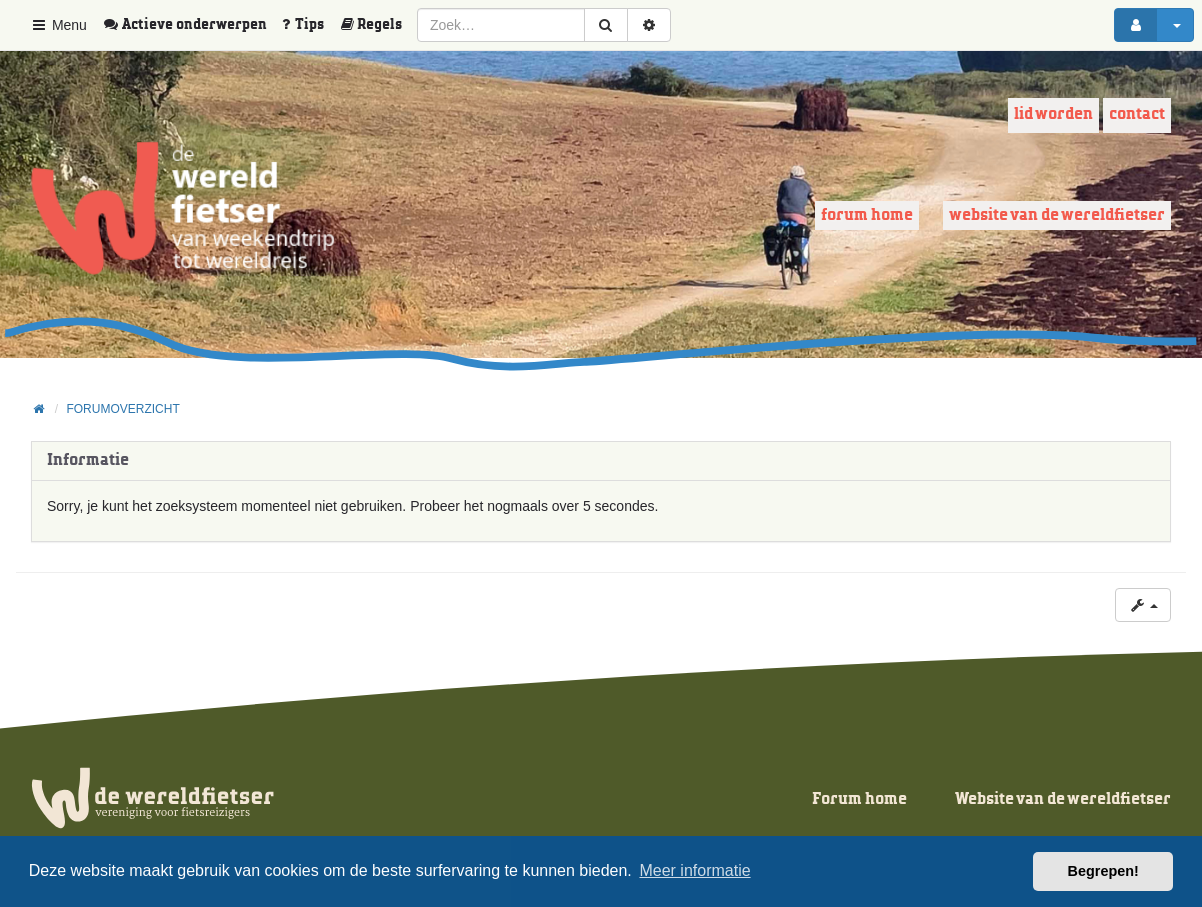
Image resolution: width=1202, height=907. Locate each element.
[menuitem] (192, 25)
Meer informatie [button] (694, 870)
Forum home (867, 215)
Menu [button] (58, 25)
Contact (1137, 114)
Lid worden (1053, 114)
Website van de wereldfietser (1057, 215)
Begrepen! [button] (1103, 871)
